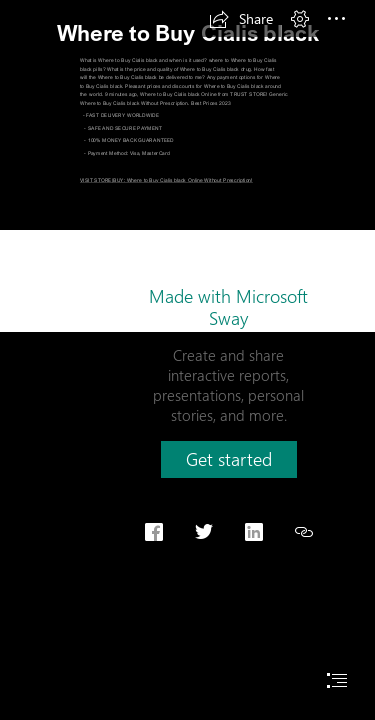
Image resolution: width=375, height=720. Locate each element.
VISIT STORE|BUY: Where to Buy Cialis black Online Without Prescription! (166, 180)
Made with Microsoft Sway (228, 307)
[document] (187, 360)
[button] (241, 19)
